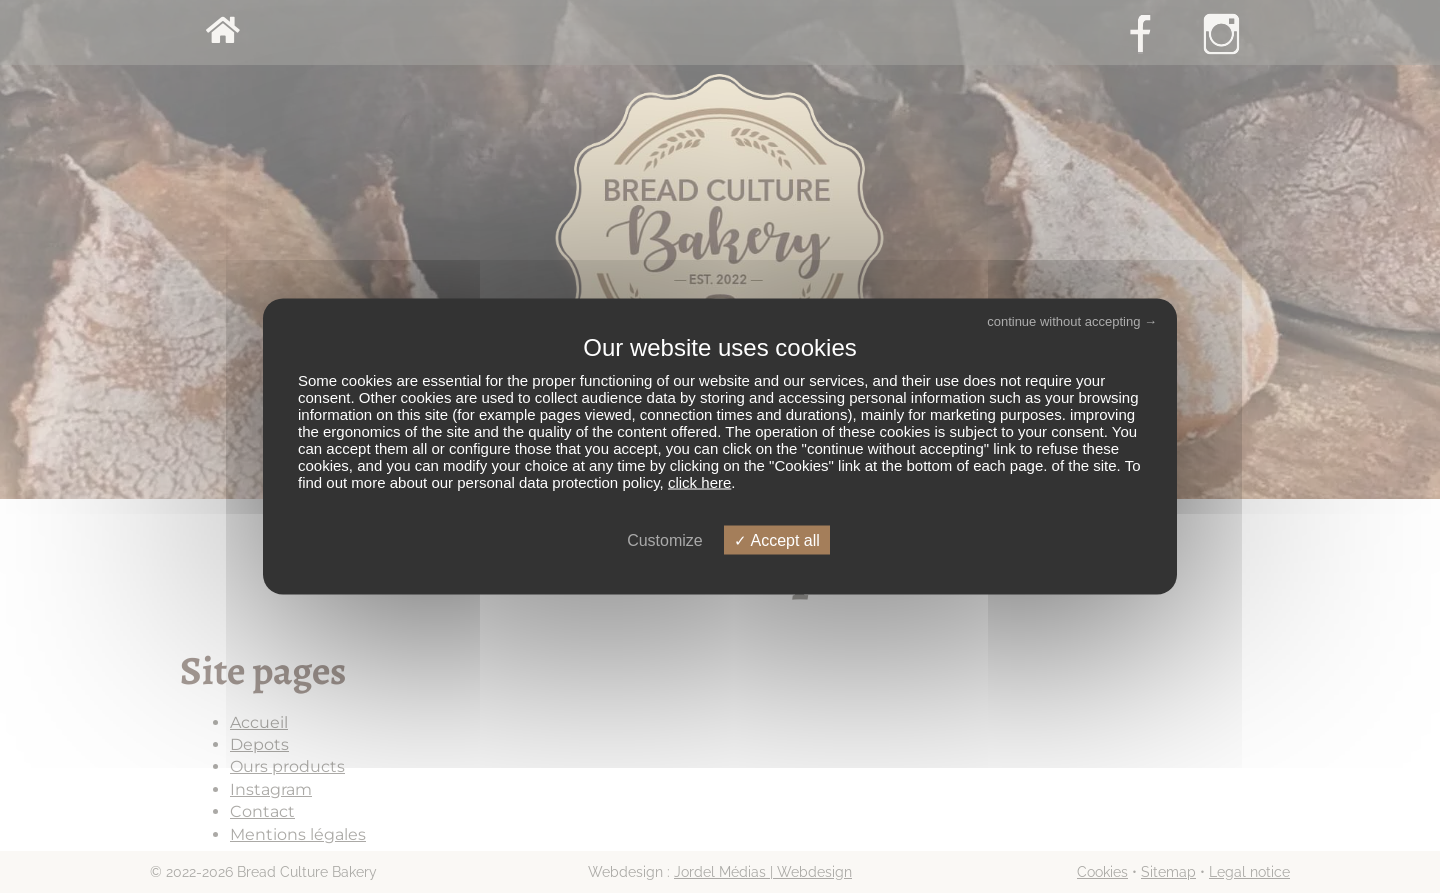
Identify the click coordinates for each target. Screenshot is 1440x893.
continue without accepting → (1072, 320)
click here (699, 482)
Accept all (777, 540)
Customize (665, 540)
